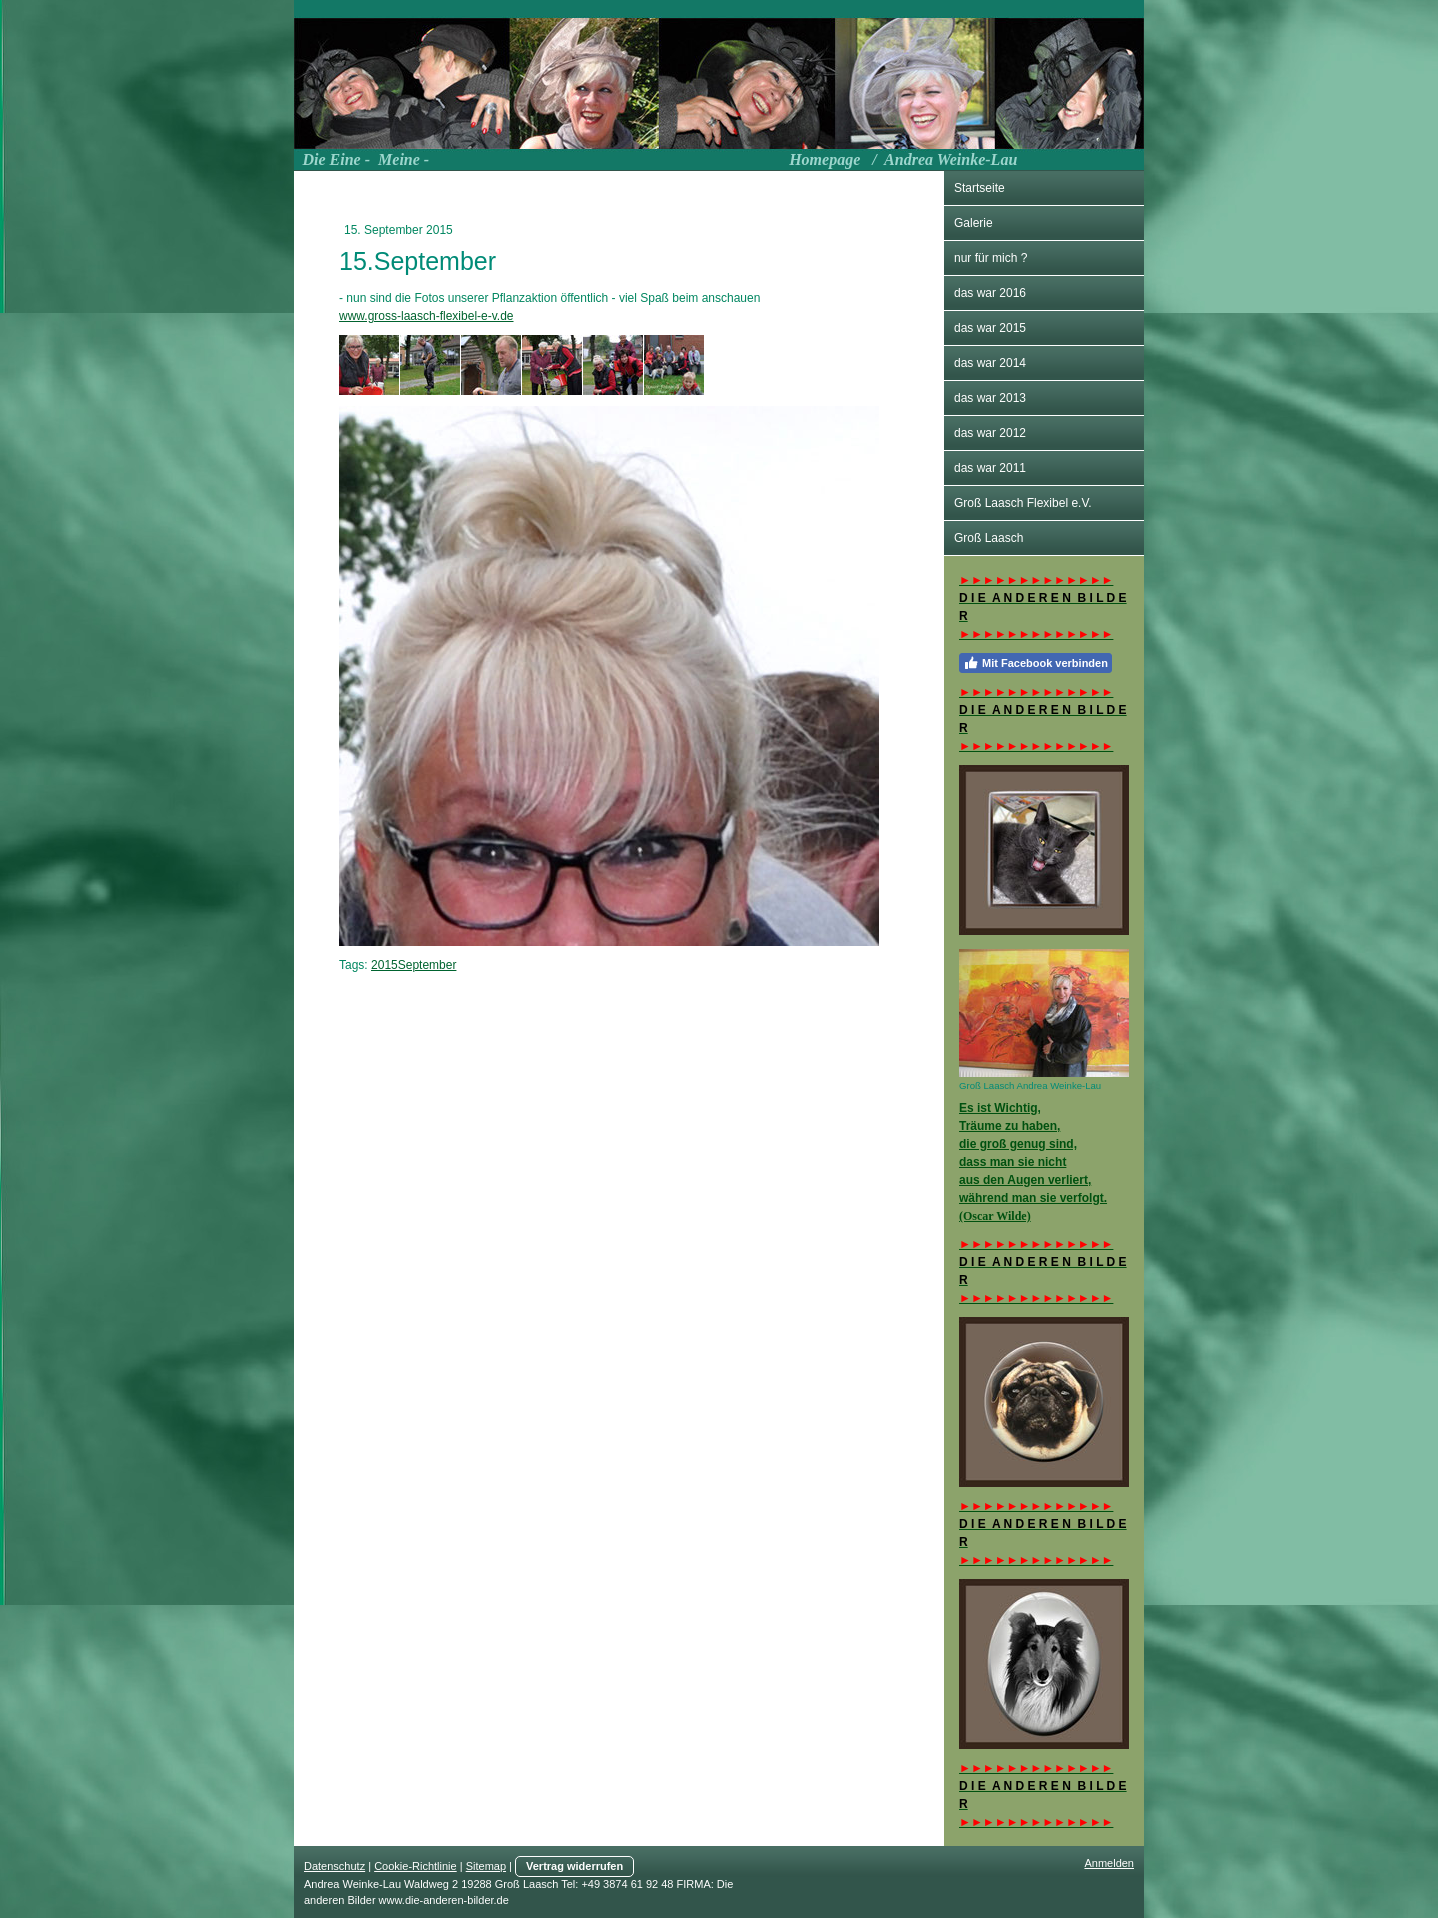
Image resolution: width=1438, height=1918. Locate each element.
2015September (413, 965)
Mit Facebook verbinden (1035, 663)
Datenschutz (334, 1866)
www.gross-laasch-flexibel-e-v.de (426, 316)
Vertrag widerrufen (574, 1866)
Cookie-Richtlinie (415, 1866)
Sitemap (486, 1866)
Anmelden (1109, 1863)
